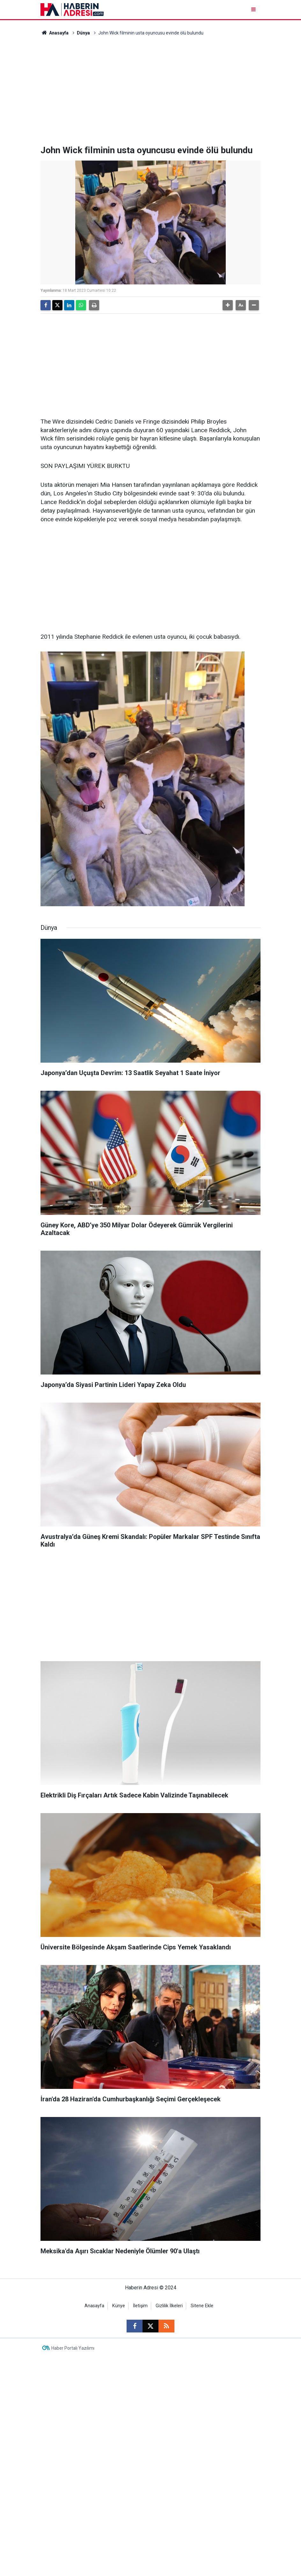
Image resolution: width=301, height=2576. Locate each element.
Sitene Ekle (202, 2306)
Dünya (83, 32)
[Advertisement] (150, 90)
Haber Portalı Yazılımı (72, 2348)
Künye (118, 2306)
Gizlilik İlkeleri (169, 2306)
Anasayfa (54, 32)
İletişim (140, 2306)
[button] (228, 305)
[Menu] (254, 9)
